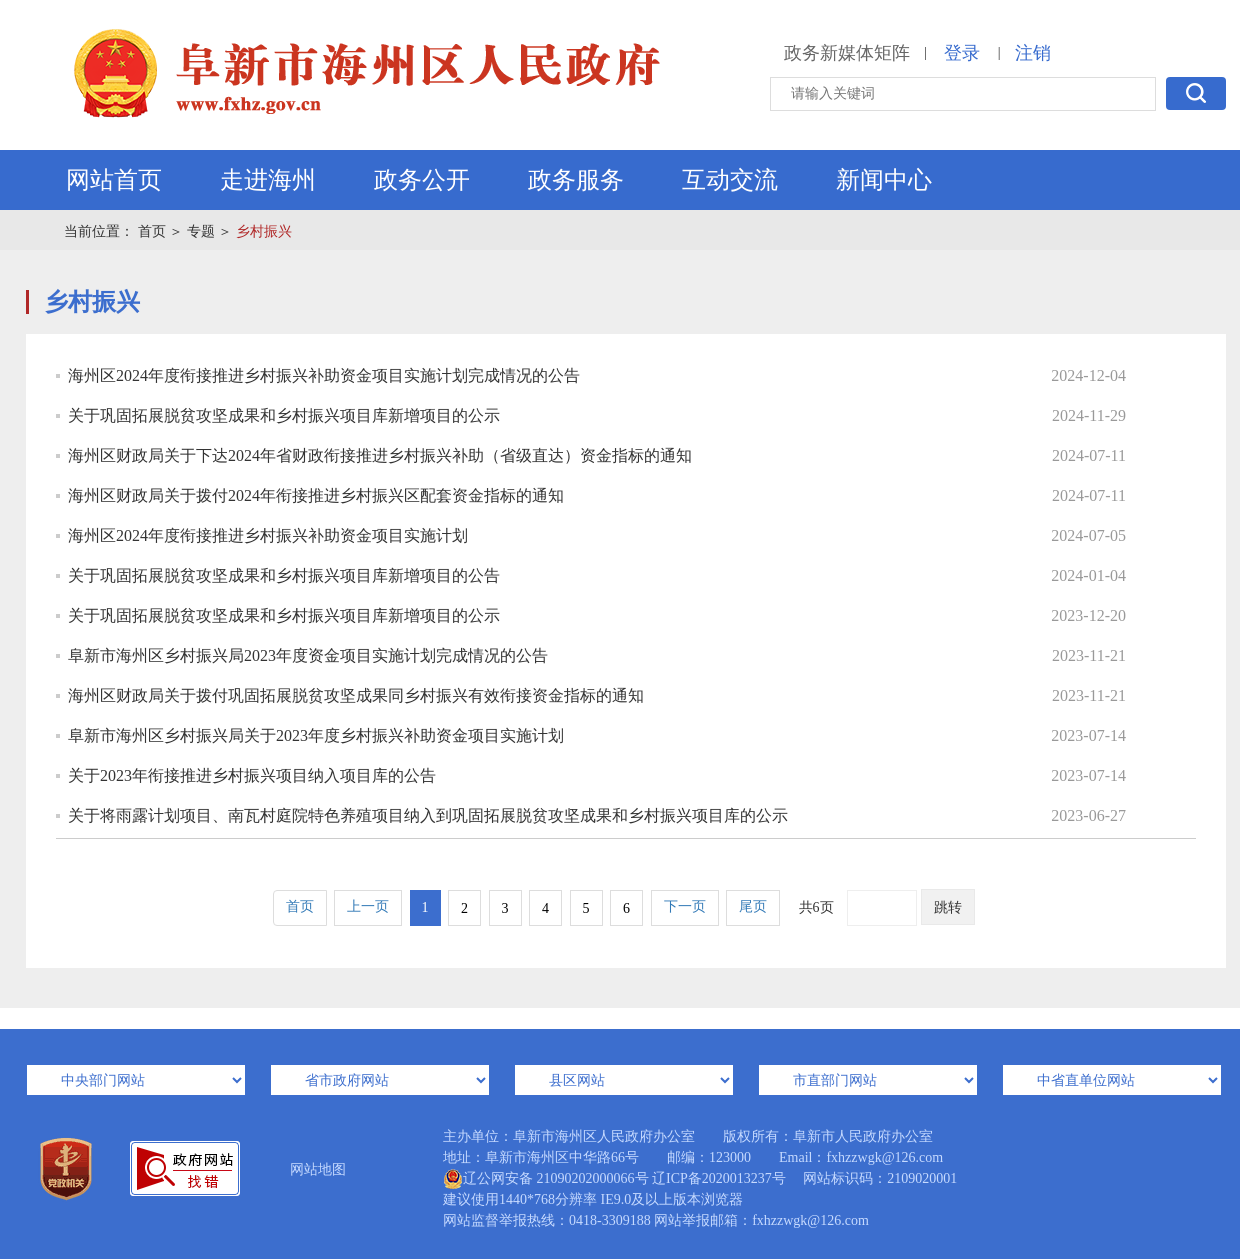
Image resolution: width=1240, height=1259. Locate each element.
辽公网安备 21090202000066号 (546, 1179)
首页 (152, 231)
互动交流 (730, 180)
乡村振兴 (264, 231)
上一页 (368, 906)
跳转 (948, 907)
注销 (1033, 53)
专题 (201, 231)
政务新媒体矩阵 (847, 53)
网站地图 (318, 1169)
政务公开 (422, 180)
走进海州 (268, 180)
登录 (962, 53)
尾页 (753, 906)
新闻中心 (884, 180)
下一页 (685, 906)
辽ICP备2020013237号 (719, 1178)
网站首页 (114, 180)
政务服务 (576, 180)
